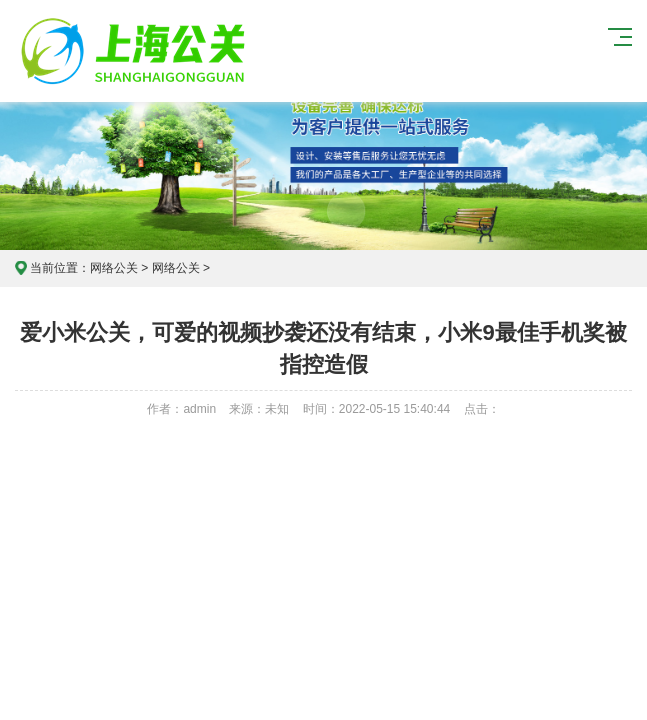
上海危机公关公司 (136, 51)
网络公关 (114, 268)
